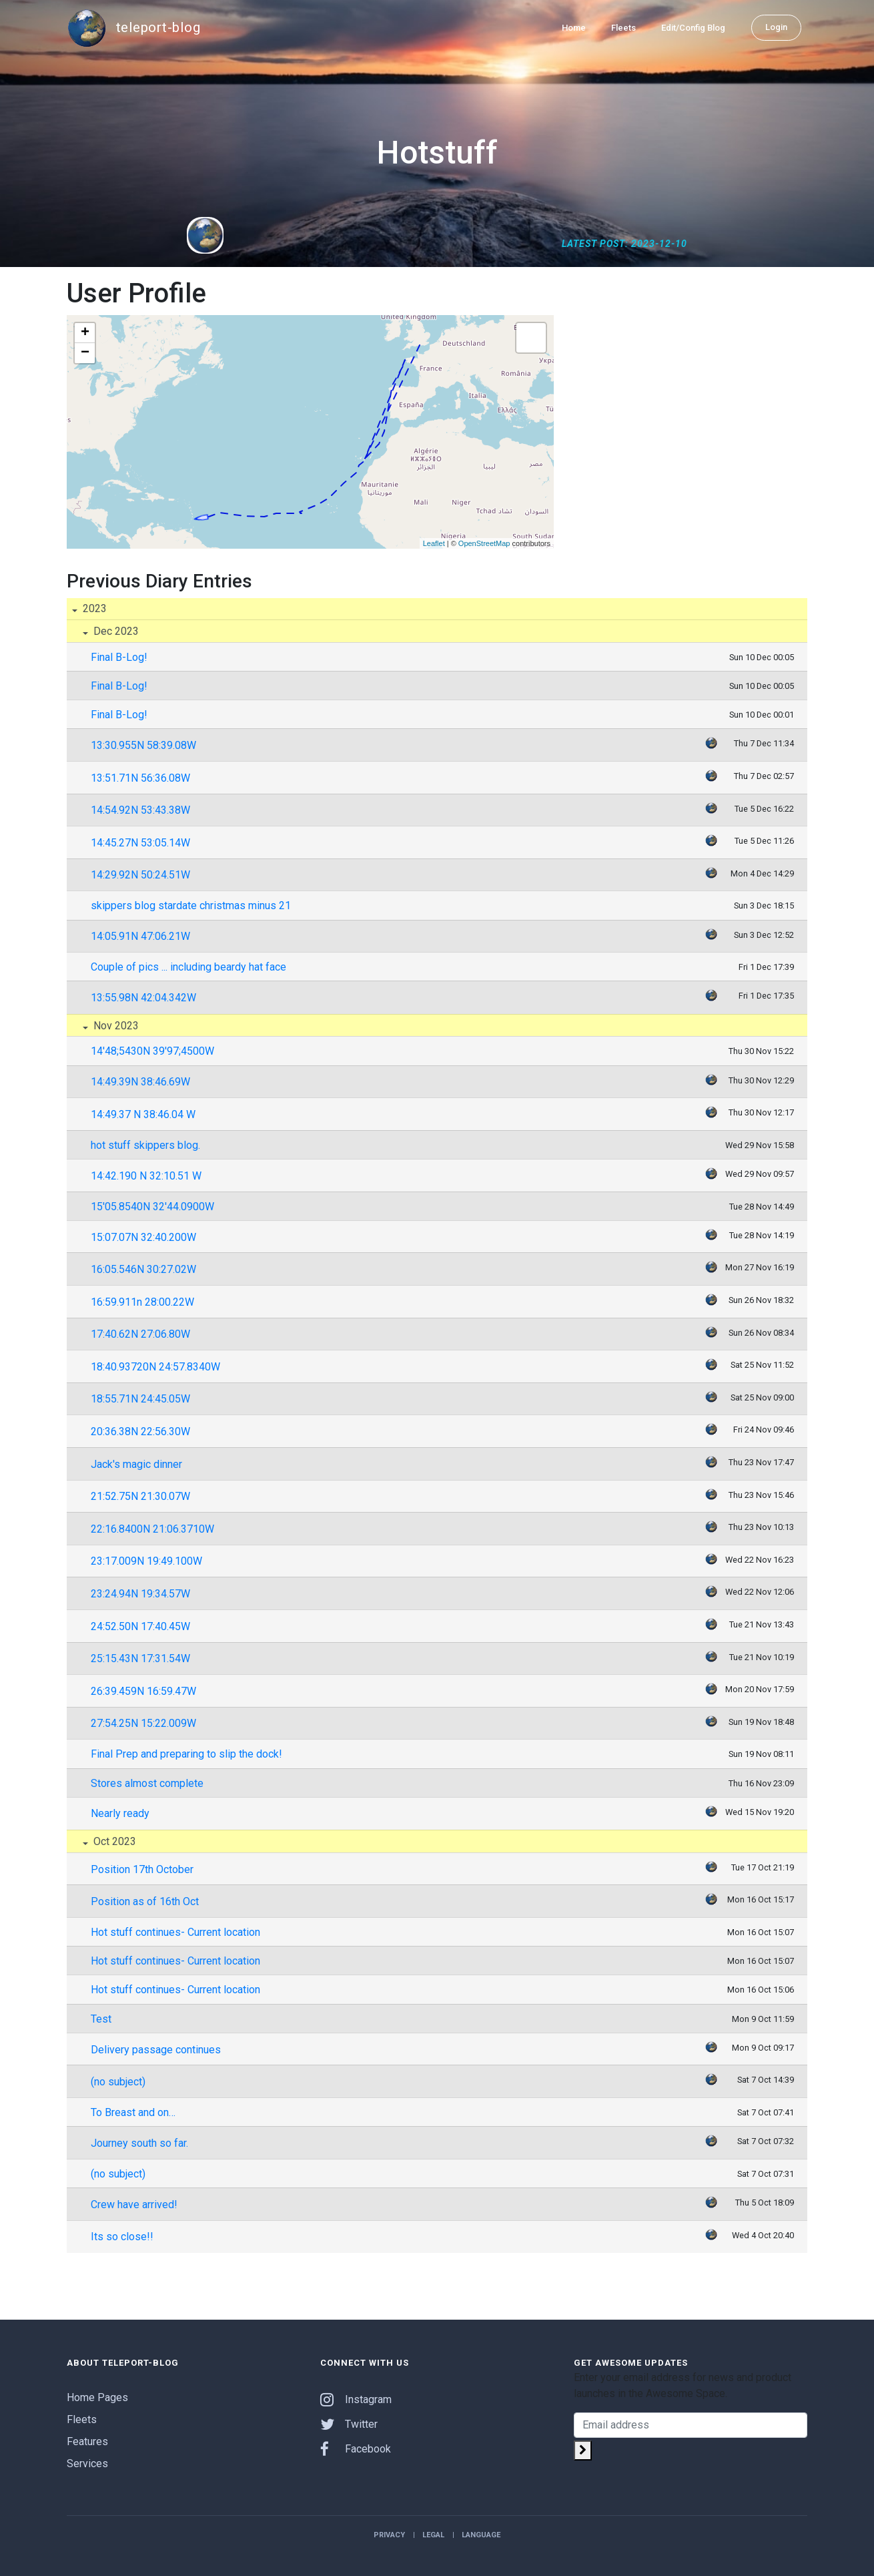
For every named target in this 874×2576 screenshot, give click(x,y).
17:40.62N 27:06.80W (140, 1334)
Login (776, 27)
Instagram (356, 2399)
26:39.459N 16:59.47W (143, 1691)
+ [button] (85, 333)
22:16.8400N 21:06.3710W (152, 1529)
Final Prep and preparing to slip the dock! (186, 1754)
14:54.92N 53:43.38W (140, 810)
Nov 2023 (115, 1025)
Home (574, 28)
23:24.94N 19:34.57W (140, 1593)
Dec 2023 (115, 631)
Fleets (623, 28)
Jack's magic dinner (136, 1464)
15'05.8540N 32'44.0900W (152, 1206)
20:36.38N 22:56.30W (140, 1431)
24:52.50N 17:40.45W (140, 1626)
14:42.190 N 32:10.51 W (146, 1176)
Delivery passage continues (156, 2049)
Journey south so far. (139, 2143)
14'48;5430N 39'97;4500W (152, 1051)
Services (87, 2463)
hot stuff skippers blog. (145, 1145)
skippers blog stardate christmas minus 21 (191, 905)
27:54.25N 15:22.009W (143, 1723)
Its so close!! (122, 2236)
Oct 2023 (113, 1841)
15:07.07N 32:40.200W (143, 1237)
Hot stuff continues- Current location (175, 1932)
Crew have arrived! (134, 2204)
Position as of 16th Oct (145, 1901)
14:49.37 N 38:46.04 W (143, 1114)
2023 (93, 608)
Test (101, 2019)
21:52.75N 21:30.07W (140, 1496)
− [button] (85, 353)
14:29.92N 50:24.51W (140, 874)
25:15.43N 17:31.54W (140, 1658)
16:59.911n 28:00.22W (142, 1302)
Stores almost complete (147, 1783)
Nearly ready (120, 1813)
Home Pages (97, 2397)
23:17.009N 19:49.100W (146, 1561)
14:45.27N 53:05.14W (140, 842)
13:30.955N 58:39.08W (143, 745)
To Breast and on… (133, 2112)
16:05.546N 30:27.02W (143, 1269)
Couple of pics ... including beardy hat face (188, 967)
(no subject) (118, 2081)
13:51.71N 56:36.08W (140, 778)
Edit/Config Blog (693, 28)
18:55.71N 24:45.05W (140, 1398)
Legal (433, 2535)
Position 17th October (142, 1869)
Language (481, 2535)
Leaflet (434, 543)
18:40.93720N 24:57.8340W (155, 1366)
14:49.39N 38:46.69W (140, 1081)
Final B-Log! (119, 657)
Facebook (355, 2449)
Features (87, 2441)
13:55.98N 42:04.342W (143, 997)
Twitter (349, 2424)
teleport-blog (133, 28)
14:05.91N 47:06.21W (140, 936)
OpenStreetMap (484, 543)
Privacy (389, 2535)
